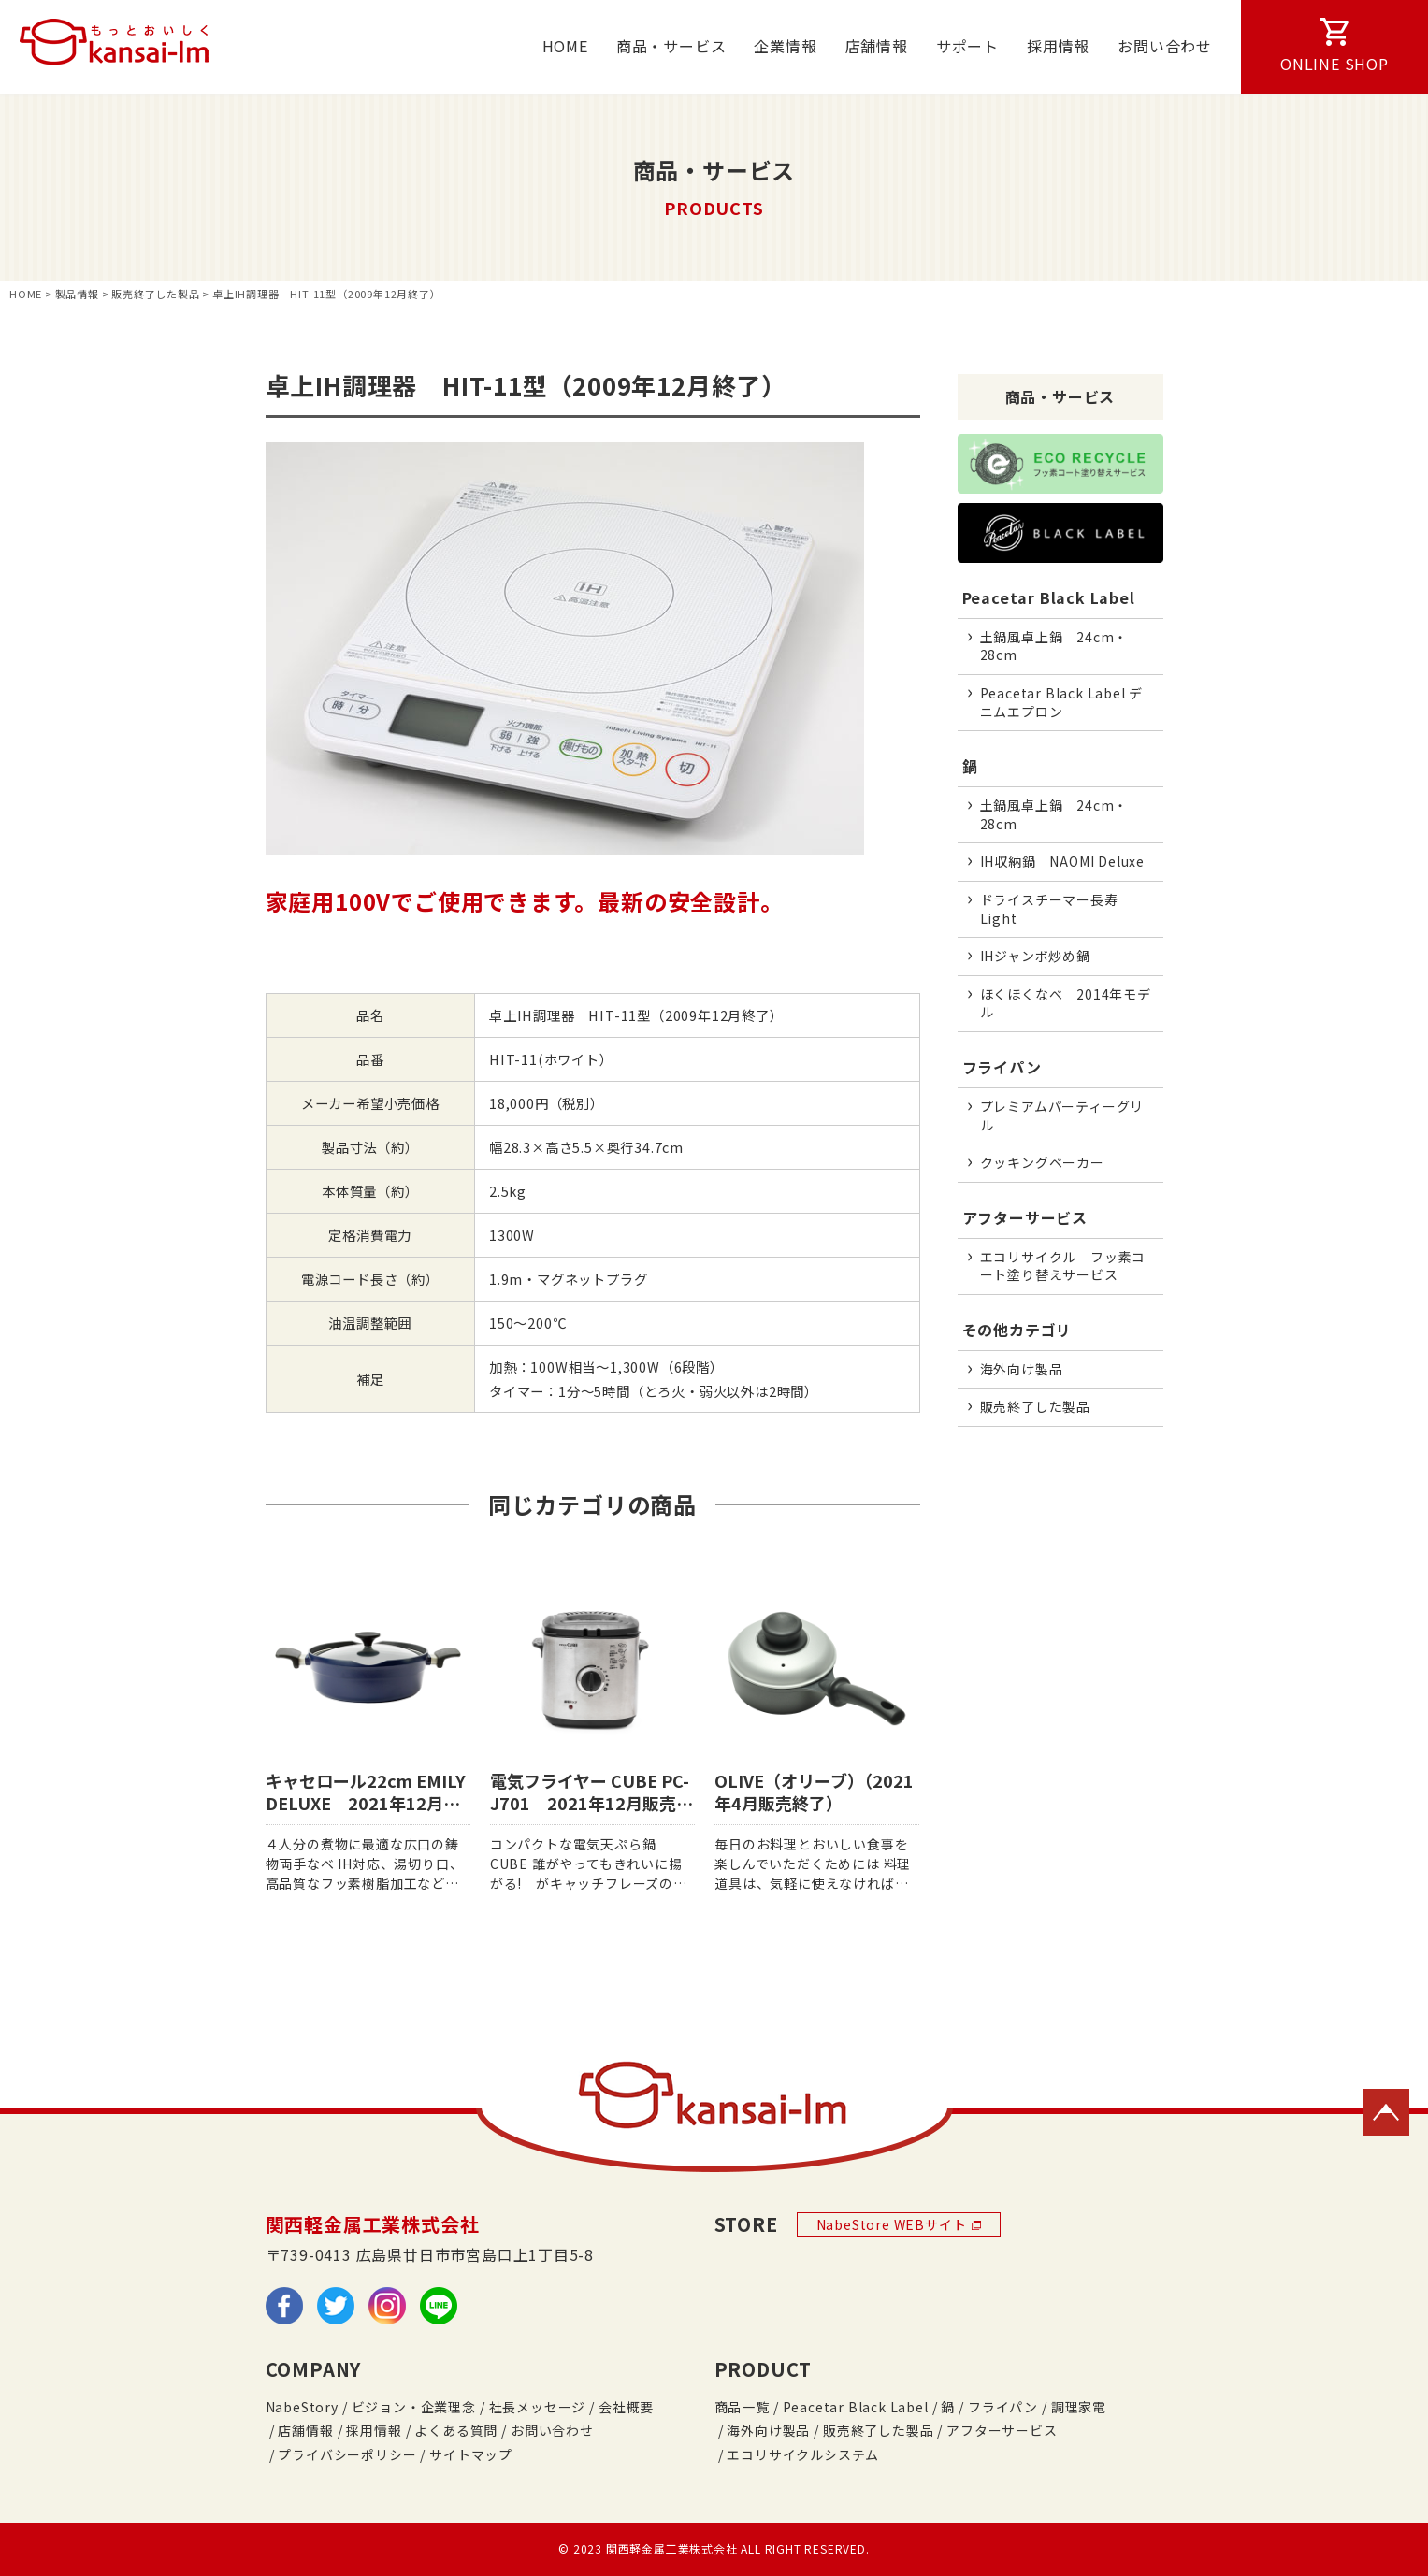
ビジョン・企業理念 (414, 2406)
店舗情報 (876, 46)
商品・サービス (671, 46)
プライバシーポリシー (347, 2454)
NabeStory (302, 2406)
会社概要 (626, 2406)
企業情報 (785, 46)
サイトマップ (470, 2454)
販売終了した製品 (878, 2430)
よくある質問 (456, 2430)
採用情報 (1058, 46)
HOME (565, 46)
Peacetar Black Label (1048, 597)
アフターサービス (1025, 1217)
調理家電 (1078, 2406)
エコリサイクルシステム (803, 2454)
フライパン (1002, 1067)
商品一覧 (742, 2406)
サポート (967, 46)
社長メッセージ (537, 2406)
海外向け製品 (768, 2430)
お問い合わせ (1165, 46)
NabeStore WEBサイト (899, 2224)
